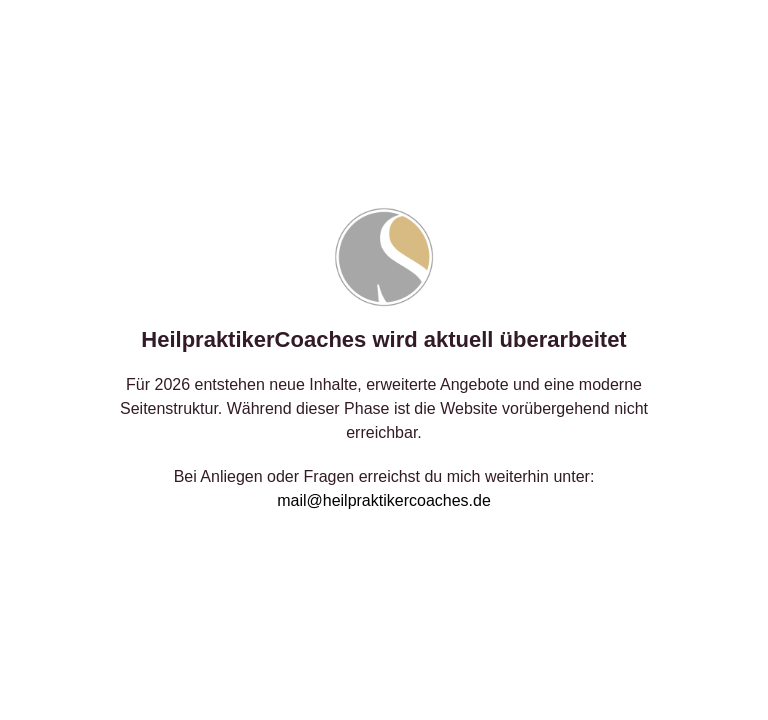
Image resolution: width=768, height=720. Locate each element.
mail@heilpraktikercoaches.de (384, 500)
